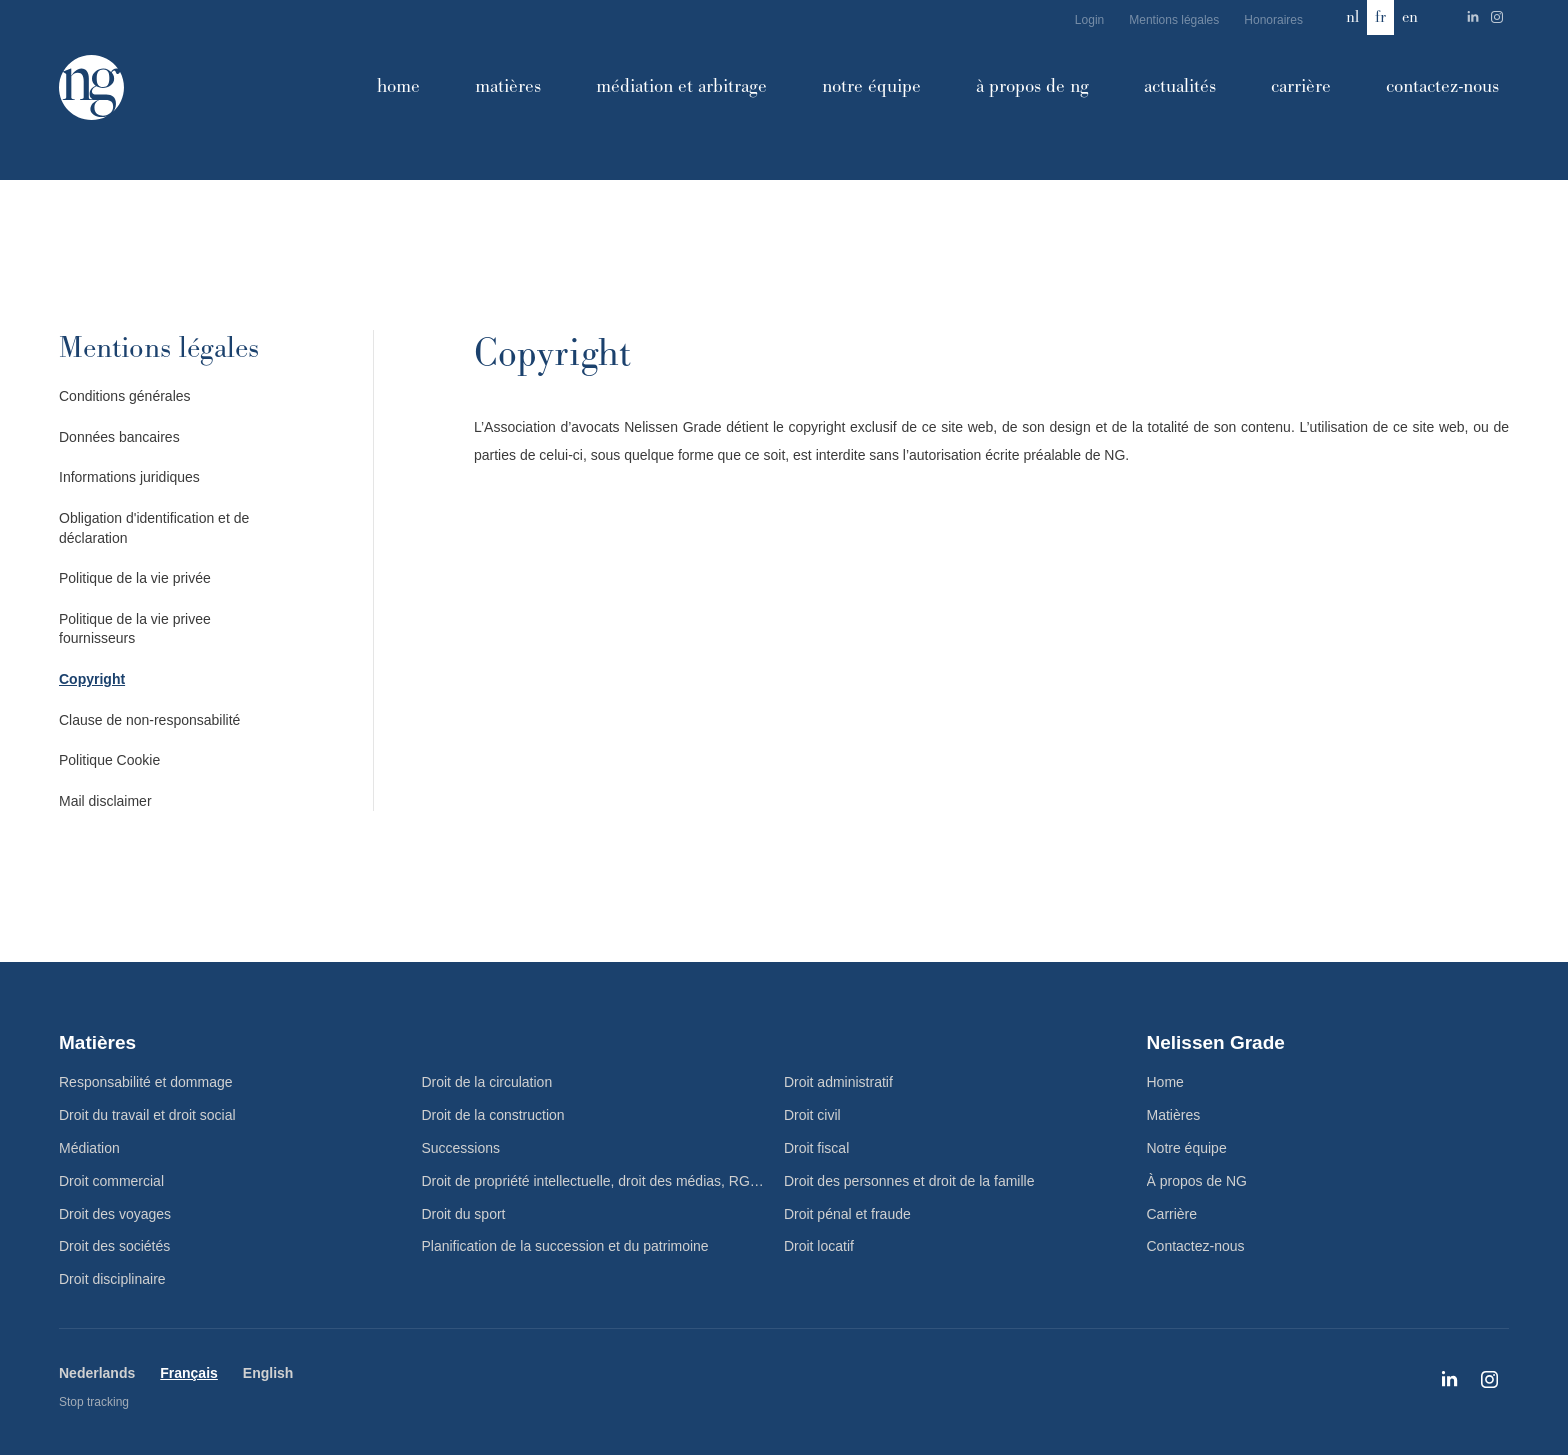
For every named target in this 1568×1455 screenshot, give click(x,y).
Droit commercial (111, 1181)
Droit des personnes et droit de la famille (909, 1181)
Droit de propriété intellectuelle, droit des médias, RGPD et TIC (602, 1181)
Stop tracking (94, 1402)
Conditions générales (125, 396)
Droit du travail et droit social (147, 1115)
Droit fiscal (816, 1148)
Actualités (1180, 86)
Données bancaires (119, 437)
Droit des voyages (115, 1214)
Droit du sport (463, 1214)
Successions (460, 1148)
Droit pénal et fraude (847, 1214)
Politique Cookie (109, 760)
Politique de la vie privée (135, 578)
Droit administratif (838, 1082)
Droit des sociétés (114, 1246)
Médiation (89, 1148)
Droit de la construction (492, 1115)
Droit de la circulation (486, 1082)
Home (398, 86)
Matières (508, 86)
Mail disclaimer (105, 801)
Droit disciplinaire (112, 1279)
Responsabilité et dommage (146, 1082)
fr (1380, 17)
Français (189, 1373)
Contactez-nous (1442, 86)
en (1410, 17)
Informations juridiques (129, 477)
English (268, 1373)
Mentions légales (1174, 20)
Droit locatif (819, 1246)
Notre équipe (871, 86)
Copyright (92, 679)
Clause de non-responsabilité (149, 720)
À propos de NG (1032, 86)
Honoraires (1273, 20)
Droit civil (812, 1115)
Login (1089, 20)
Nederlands (97, 1373)
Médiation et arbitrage (681, 86)
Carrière (1301, 86)
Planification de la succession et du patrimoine (564, 1246)
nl (1352, 17)
